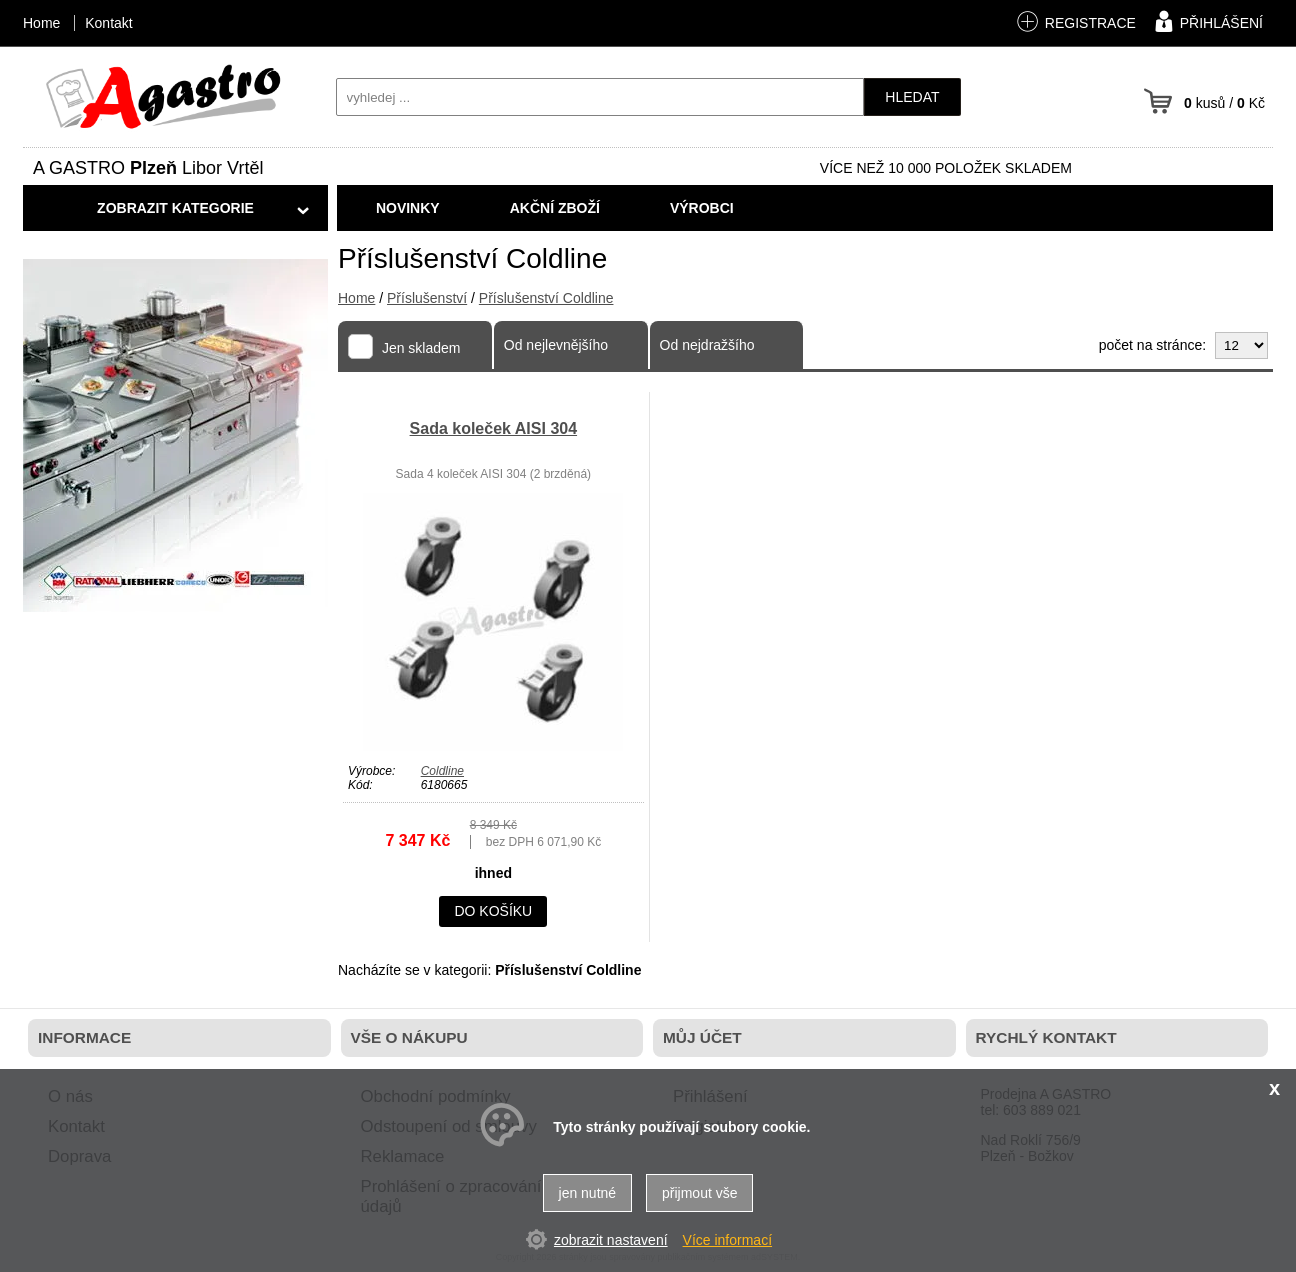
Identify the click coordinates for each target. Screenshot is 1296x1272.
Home (356, 298)
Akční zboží (555, 208)
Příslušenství (427, 298)
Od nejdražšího (707, 345)
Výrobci (702, 208)
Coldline (442, 771)
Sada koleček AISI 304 (494, 428)
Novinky (408, 208)
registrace (1075, 21)
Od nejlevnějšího (556, 345)
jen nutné (588, 1193)
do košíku (493, 911)
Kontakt (108, 23)
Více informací (727, 1240)
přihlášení (1206, 21)
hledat (912, 97)
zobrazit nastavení (611, 1240)
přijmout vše (699, 1193)
